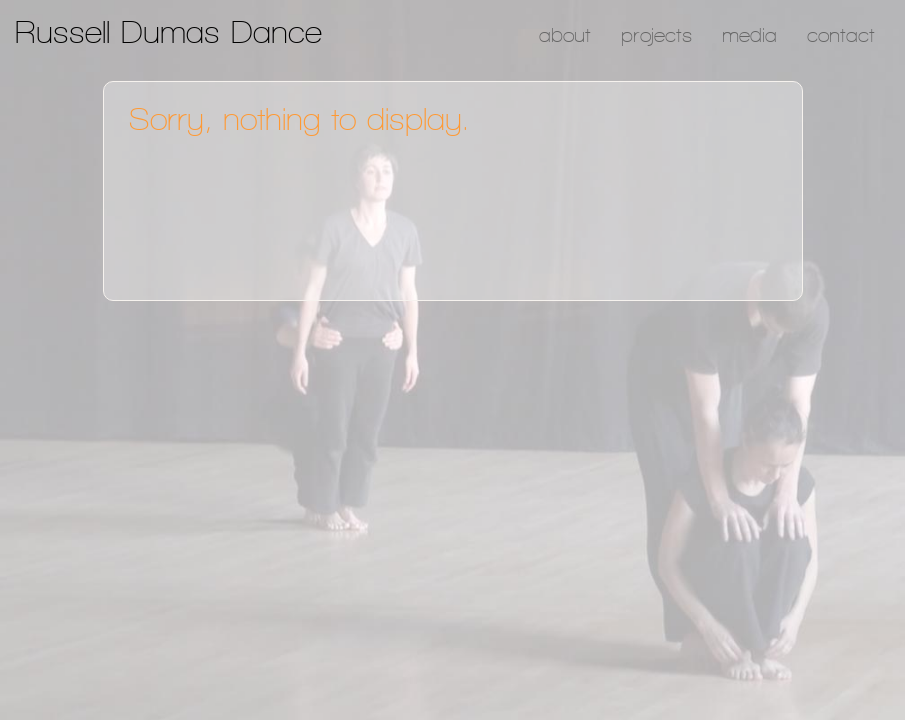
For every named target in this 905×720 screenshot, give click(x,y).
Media (749, 35)
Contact (841, 35)
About (565, 35)
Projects (656, 35)
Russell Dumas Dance (168, 32)
